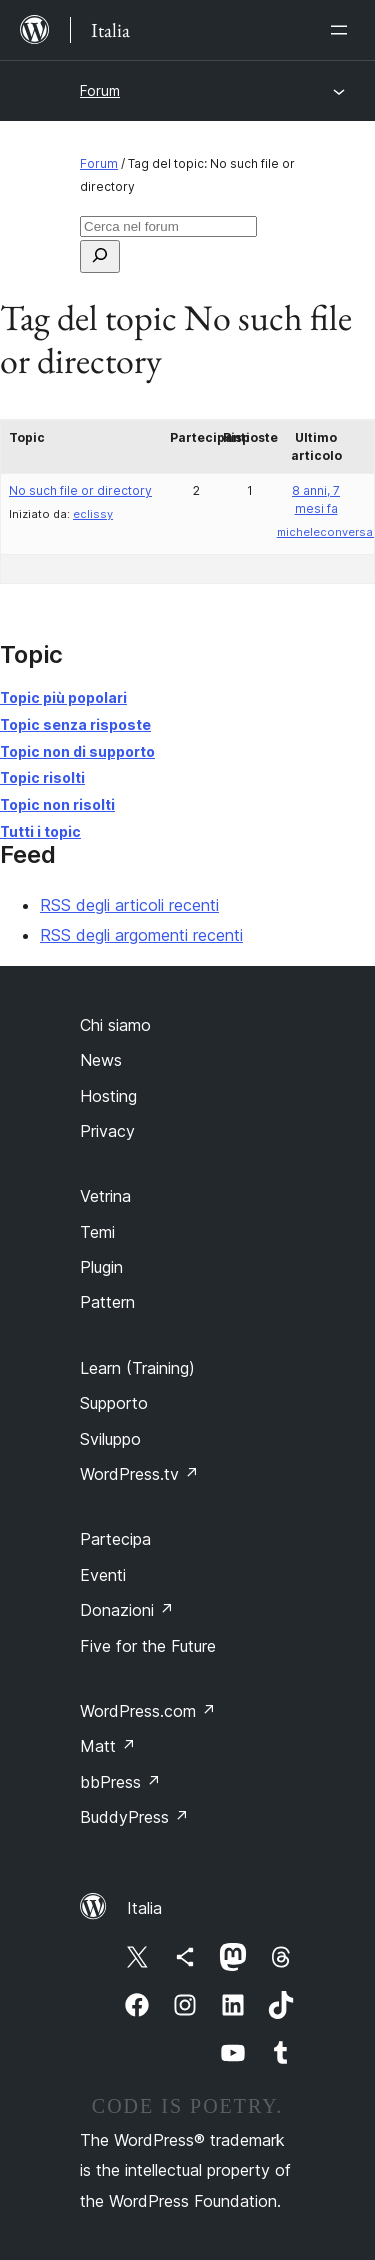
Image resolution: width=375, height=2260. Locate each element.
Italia (144, 1908)
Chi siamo (115, 1025)
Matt (108, 1746)
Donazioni (127, 1610)
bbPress (120, 1782)
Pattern (107, 1302)
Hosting (108, 1096)
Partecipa (115, 1539)
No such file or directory (80, 490)
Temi (97, 1232)
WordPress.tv (139, 1474)
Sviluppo (110, 1439)
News (101, 1060)
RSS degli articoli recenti (129, 905)
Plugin (101, 1267)
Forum (100, 90)
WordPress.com (148, 1711)
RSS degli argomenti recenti (141, 935)
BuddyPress (134, 1817)
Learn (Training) (137, 1368)
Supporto (114, 1403)
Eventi (103, 1575)
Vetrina (105, 1196)
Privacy (107, 1131)
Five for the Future (148, 1646)
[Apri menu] (343, 30)
